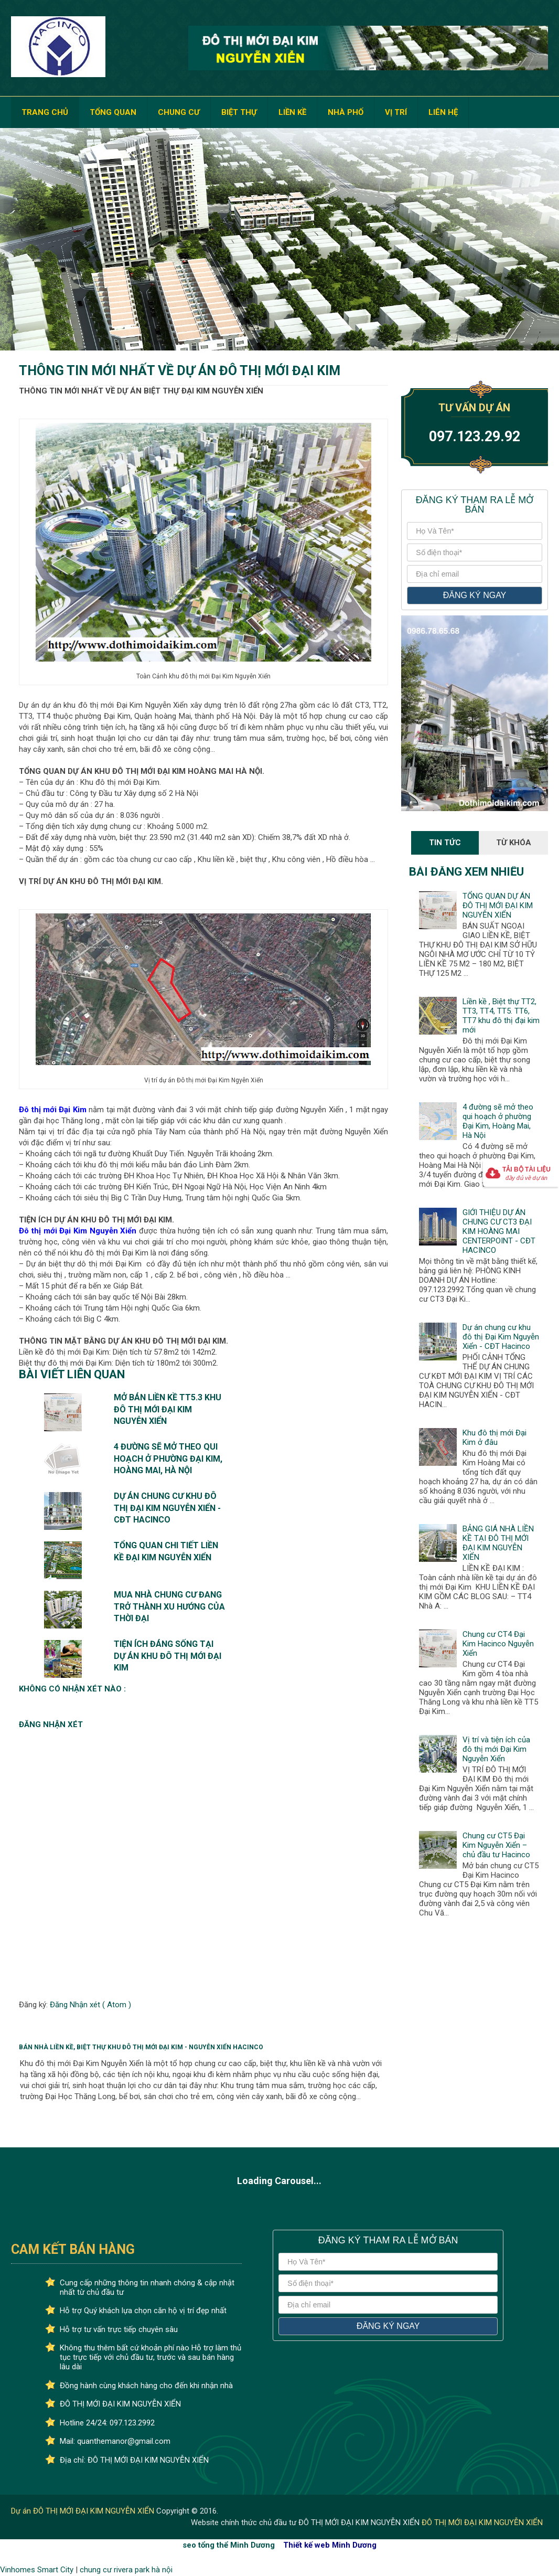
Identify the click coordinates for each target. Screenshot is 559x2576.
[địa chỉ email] (474, 574)
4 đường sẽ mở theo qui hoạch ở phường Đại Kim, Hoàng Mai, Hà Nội (168, 1458)
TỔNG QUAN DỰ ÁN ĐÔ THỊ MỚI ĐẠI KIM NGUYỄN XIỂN (498, 905)
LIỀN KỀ (292, 112)
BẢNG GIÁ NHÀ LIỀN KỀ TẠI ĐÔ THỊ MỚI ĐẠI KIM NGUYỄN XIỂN (498, 1543)
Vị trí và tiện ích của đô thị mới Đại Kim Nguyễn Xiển (496, 1749)
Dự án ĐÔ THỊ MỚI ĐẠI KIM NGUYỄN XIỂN (83, 2511)
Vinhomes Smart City (36, 2569)
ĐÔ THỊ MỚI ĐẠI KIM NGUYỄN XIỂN (482, 2522)
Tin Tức (445, 842)
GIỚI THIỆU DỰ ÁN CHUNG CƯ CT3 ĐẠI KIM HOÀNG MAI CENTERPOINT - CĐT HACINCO (499, 1231)
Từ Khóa (513, 842)
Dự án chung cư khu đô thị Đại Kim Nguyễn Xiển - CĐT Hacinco (167, 1508)
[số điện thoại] (474, 552)
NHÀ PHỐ (345, 112)
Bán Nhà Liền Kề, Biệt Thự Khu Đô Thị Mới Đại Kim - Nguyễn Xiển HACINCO (141, 2047)
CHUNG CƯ (179, 112)
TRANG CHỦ (45, 112)
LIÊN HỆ (443, 112)
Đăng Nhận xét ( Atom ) (90, 2004)
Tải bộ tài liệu (526, 1173)
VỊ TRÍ (396, 112)
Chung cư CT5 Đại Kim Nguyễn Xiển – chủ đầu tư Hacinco (496, 1845)
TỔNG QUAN (113, 112)
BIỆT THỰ (239, 112)
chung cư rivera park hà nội (126, 2569)
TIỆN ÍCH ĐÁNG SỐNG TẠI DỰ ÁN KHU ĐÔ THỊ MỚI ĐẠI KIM (167, 1656)
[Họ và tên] (474, 531)
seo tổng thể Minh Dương (228, 2545)
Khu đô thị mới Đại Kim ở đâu (494, 1437)
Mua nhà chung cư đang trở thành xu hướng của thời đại (169, 1606)
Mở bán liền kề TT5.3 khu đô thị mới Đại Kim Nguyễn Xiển (167, 1409)
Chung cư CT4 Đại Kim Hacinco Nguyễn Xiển (498, 1644)
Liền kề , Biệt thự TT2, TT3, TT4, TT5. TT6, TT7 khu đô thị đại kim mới (501, 1016)
